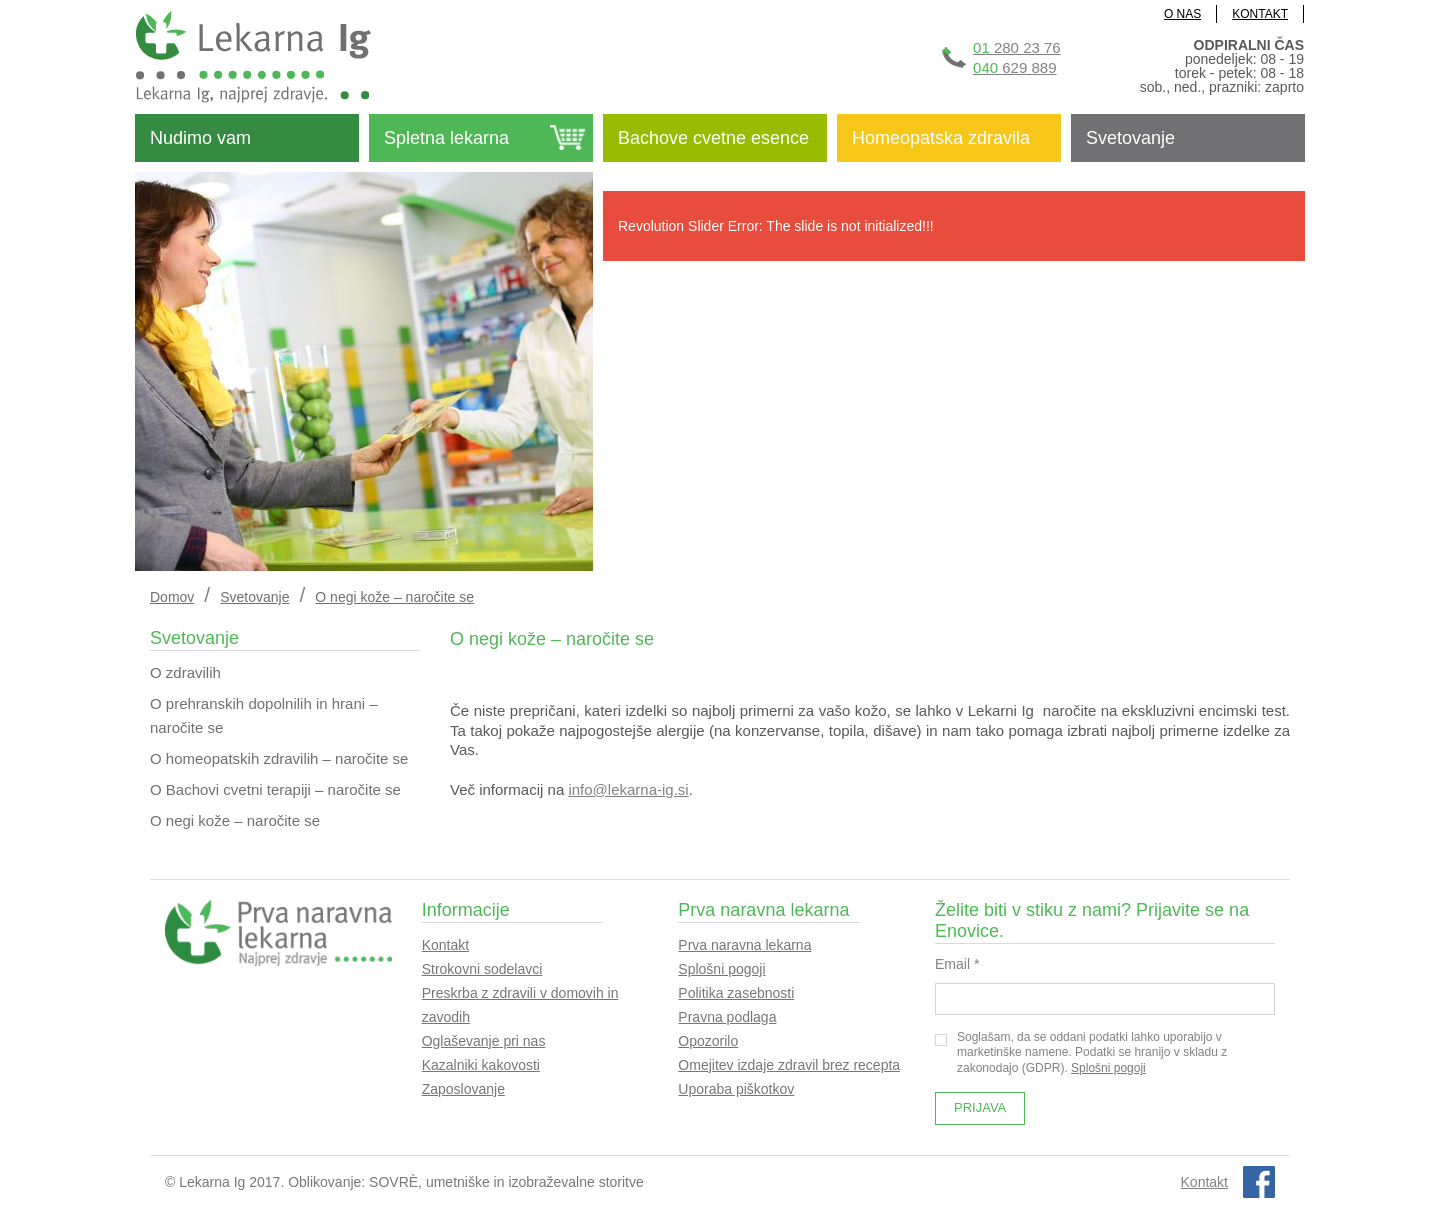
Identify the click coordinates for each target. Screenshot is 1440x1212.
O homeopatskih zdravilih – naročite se (279, 758)
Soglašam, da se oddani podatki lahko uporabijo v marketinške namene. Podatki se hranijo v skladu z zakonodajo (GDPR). (1081, 1052)
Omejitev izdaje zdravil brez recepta (789, 1065)
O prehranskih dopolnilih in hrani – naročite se (264, 715)
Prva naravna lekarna (744, 945)
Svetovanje (1130, 138)
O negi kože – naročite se (235, 820)
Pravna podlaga (727, 1017)
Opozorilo (708, 1041)
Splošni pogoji (721, 969)
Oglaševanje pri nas (484, 1041)
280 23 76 (1017, 47)
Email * (957, 964)
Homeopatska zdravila (941, 138)
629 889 (1014, 67)
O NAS (1182, 14)
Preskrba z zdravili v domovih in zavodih (520, 1005)
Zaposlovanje (463, 1089)
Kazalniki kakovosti (481, 1065)
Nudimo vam (200, 138)
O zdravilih (185, 672)
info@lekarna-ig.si (628, 789)
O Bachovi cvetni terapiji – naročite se (275, 789)
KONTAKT (1260, 14)
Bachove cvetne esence (713, 138)
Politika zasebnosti (736, 993)
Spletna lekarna (446, 138)
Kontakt (445, 945)
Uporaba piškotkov (736, 1089)
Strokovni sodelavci (482, 969)
